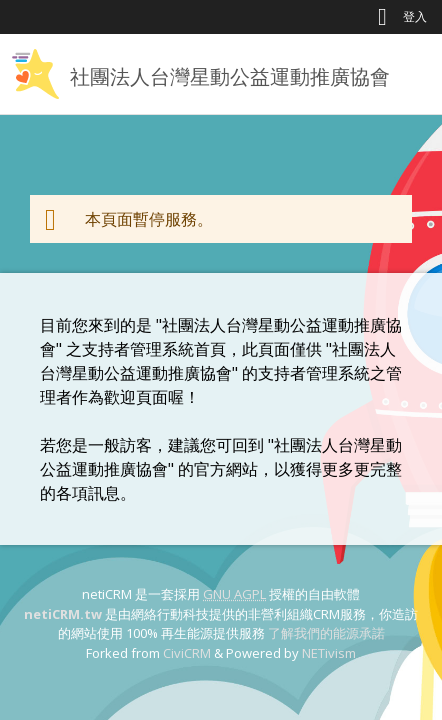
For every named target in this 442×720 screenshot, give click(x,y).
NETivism (329, 653)
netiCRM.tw (63, 614)
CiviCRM (187, 653)
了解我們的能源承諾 (326, 633)
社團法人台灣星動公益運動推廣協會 (230, 76)
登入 (415, 16)
